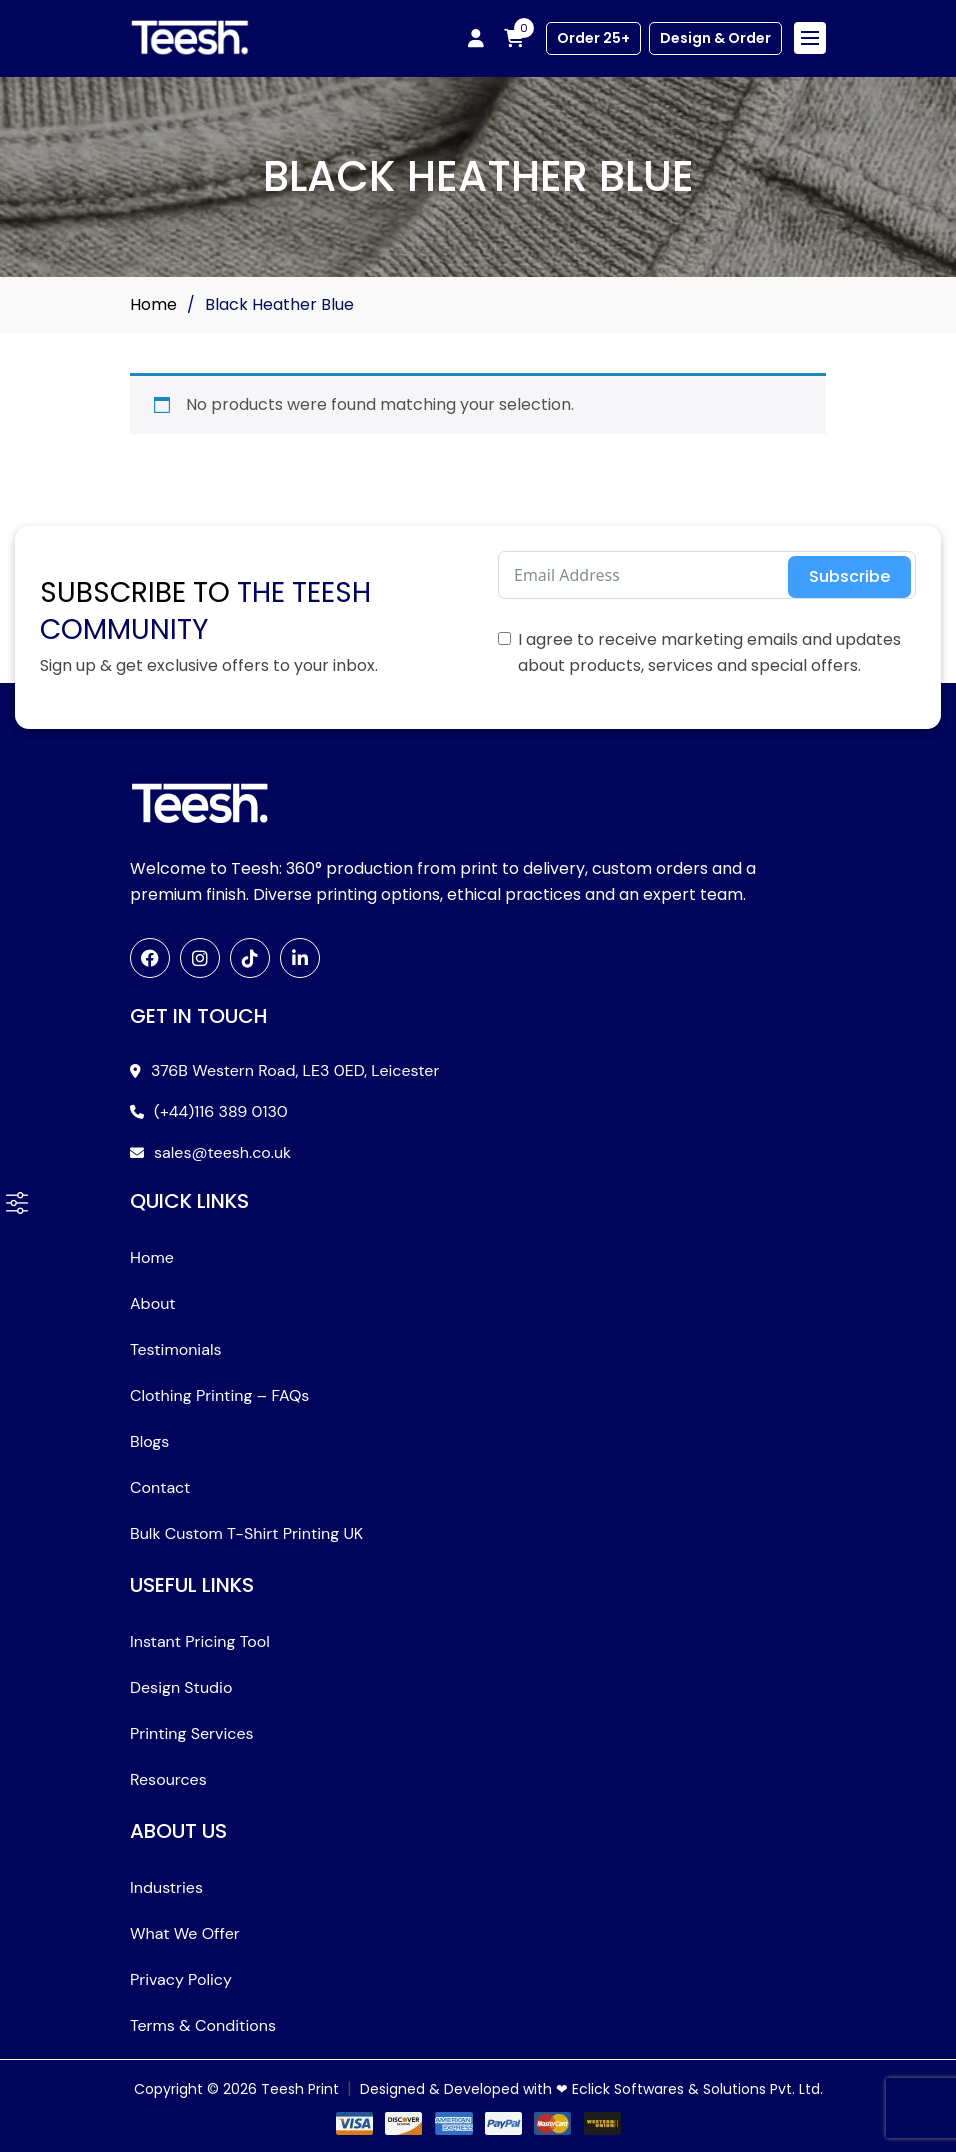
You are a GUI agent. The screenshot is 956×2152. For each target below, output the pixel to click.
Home (153, 304)
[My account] (476, 38)
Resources (168, 1779)
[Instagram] (200, 958)
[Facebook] (150, 958)
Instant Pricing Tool (200, 1641)
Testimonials (176, 1349)
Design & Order (715, 38)
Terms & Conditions (203, 2025)
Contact (160, 1487)
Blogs (149, 1441)
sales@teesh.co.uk (222, 1152)
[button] (17, 1203)
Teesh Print (300, 2089)
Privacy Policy (181, 1979)
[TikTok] (250, 958)
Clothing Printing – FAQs (219, 1395)
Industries (166, 1887)
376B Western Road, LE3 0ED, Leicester (295, 1070)
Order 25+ (593, 38)
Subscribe (849, 576)
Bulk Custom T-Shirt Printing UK (246, 1533)
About (153, 1303)
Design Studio (181, 1687)
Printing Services (192, 1733)
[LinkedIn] (300, 958)
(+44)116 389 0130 (221, 1111)
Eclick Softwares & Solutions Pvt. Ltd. (697, 2089)
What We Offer (185, 1933)
